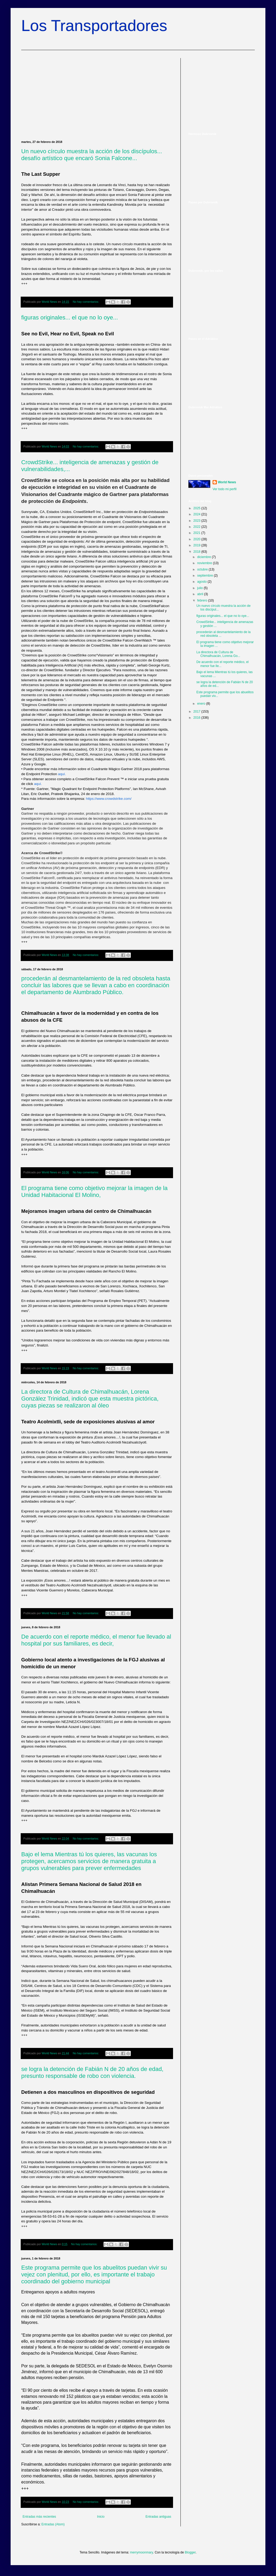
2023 (197, 521)
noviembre (205, 563)
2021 (197, 533)
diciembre (204, 557)
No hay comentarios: (86, 301)
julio (200, 588)
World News (227, 482)
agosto (202, 581)
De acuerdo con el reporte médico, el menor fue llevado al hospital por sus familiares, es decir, (96, 1640)
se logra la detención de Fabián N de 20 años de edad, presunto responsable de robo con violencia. (92, 2072)
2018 (197, 552)
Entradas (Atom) (52, 2524)
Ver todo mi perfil (224, 489)
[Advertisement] (96, 95)
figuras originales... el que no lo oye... (69, 317)
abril (200, 594)
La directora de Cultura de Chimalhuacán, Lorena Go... (218, 654)
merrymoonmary (141, 2552)
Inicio (101, 2516)
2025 (197, 508)
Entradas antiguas (158, 2516)
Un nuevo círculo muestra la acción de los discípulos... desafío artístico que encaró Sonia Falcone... (91, 154)
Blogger (190, 2552)
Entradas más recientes (39, 2516)
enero (201, 703)
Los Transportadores (94, 25)
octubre (203, 569)
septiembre (205, 575)
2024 (197, 514)
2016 (197, 717)
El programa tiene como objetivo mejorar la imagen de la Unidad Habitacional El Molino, (94, 1191)
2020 (197, 539)
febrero (202, 600)
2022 (197, 527)
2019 (197, 545)
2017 (197, 711)
